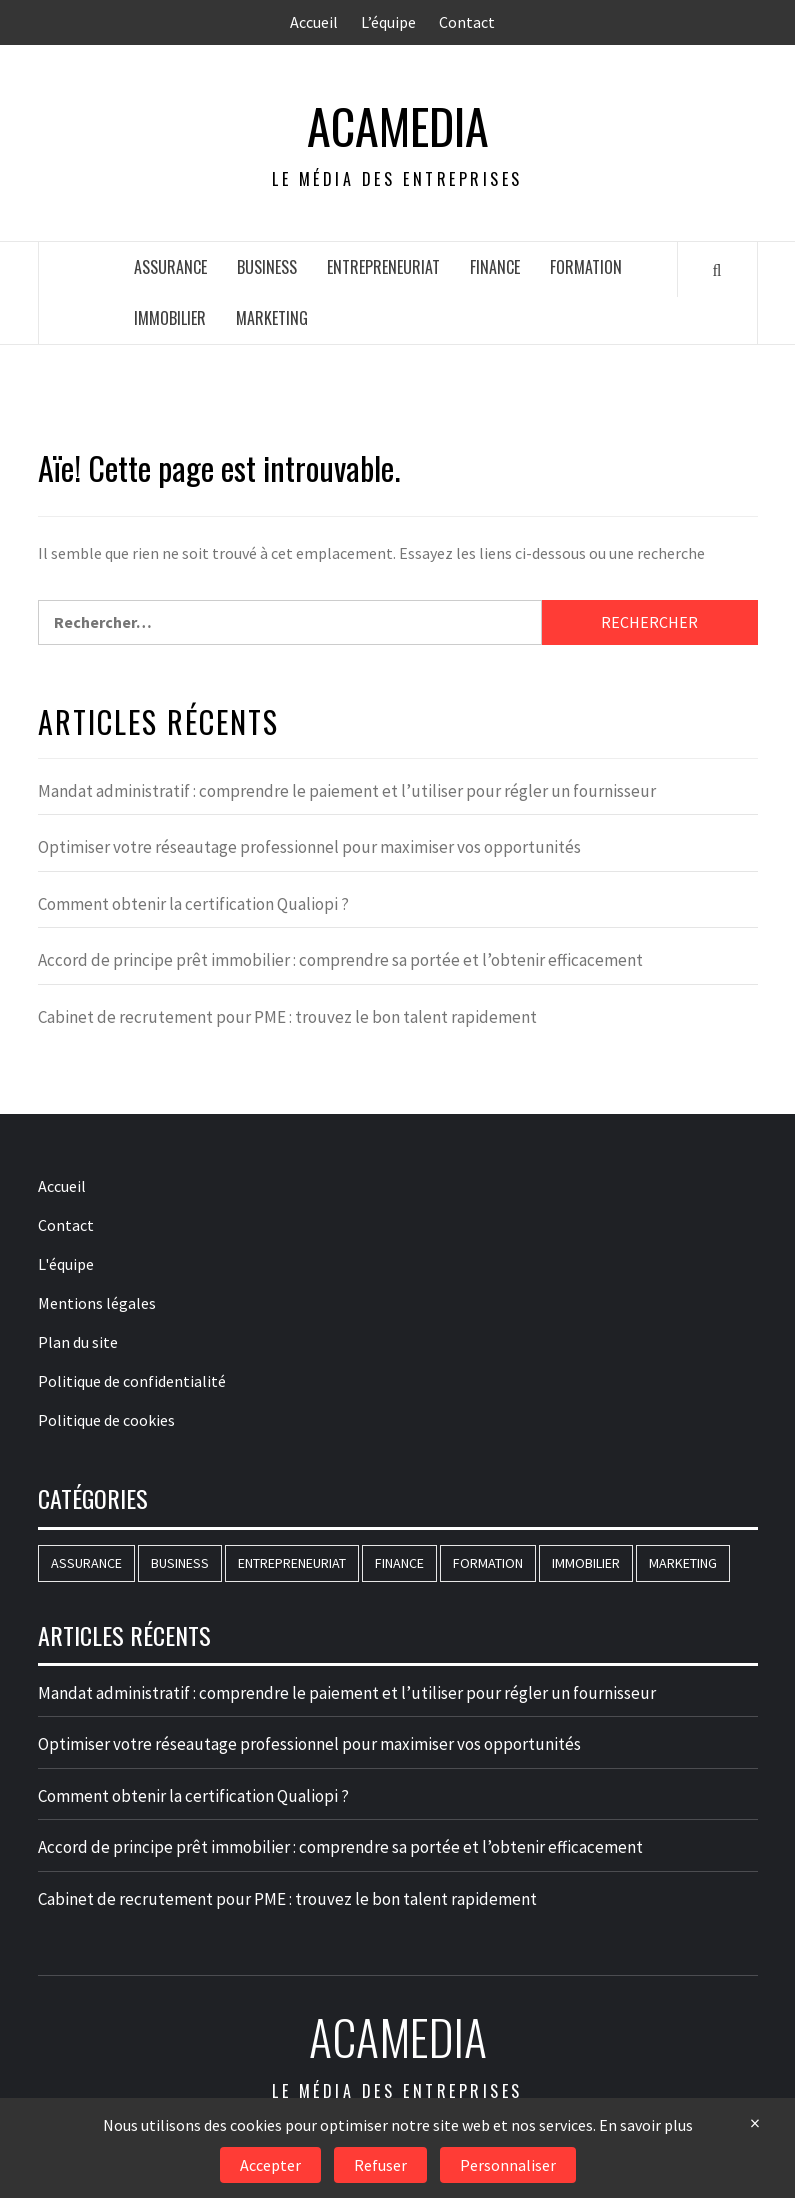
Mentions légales (97, 1303)
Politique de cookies (106, 1420)
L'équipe (66, 1264)
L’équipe (388, 22)
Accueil (314, 22)
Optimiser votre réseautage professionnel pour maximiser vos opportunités (309, 847)
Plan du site (78, 1342)
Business (267, 267)
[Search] (717, 269)
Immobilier (170, 318)
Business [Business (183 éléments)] (180, 1563)
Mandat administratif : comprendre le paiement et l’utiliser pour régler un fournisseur (347, 791)
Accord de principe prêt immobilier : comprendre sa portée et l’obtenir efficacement (340, 960)
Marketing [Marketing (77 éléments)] (683, 1563)
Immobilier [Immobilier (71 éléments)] (586, 1563)
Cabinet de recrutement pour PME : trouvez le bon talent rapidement (287, 1017)
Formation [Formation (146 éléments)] (488, 1563)
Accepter (270, 2165)
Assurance (170, 267)
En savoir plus (646, 2125)
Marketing (272, 318)
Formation (586, 267)
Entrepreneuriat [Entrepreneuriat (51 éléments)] (292, 1563)
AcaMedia (398, 126)
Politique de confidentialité (132, 1381)
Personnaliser (508, 2165)
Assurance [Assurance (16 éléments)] (86, 1563)
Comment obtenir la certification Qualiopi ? (193, 904)
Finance (495, 267)
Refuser (380, 2165)
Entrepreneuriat (383, 267)
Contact (467, 22)
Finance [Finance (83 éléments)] (399, 1563)
